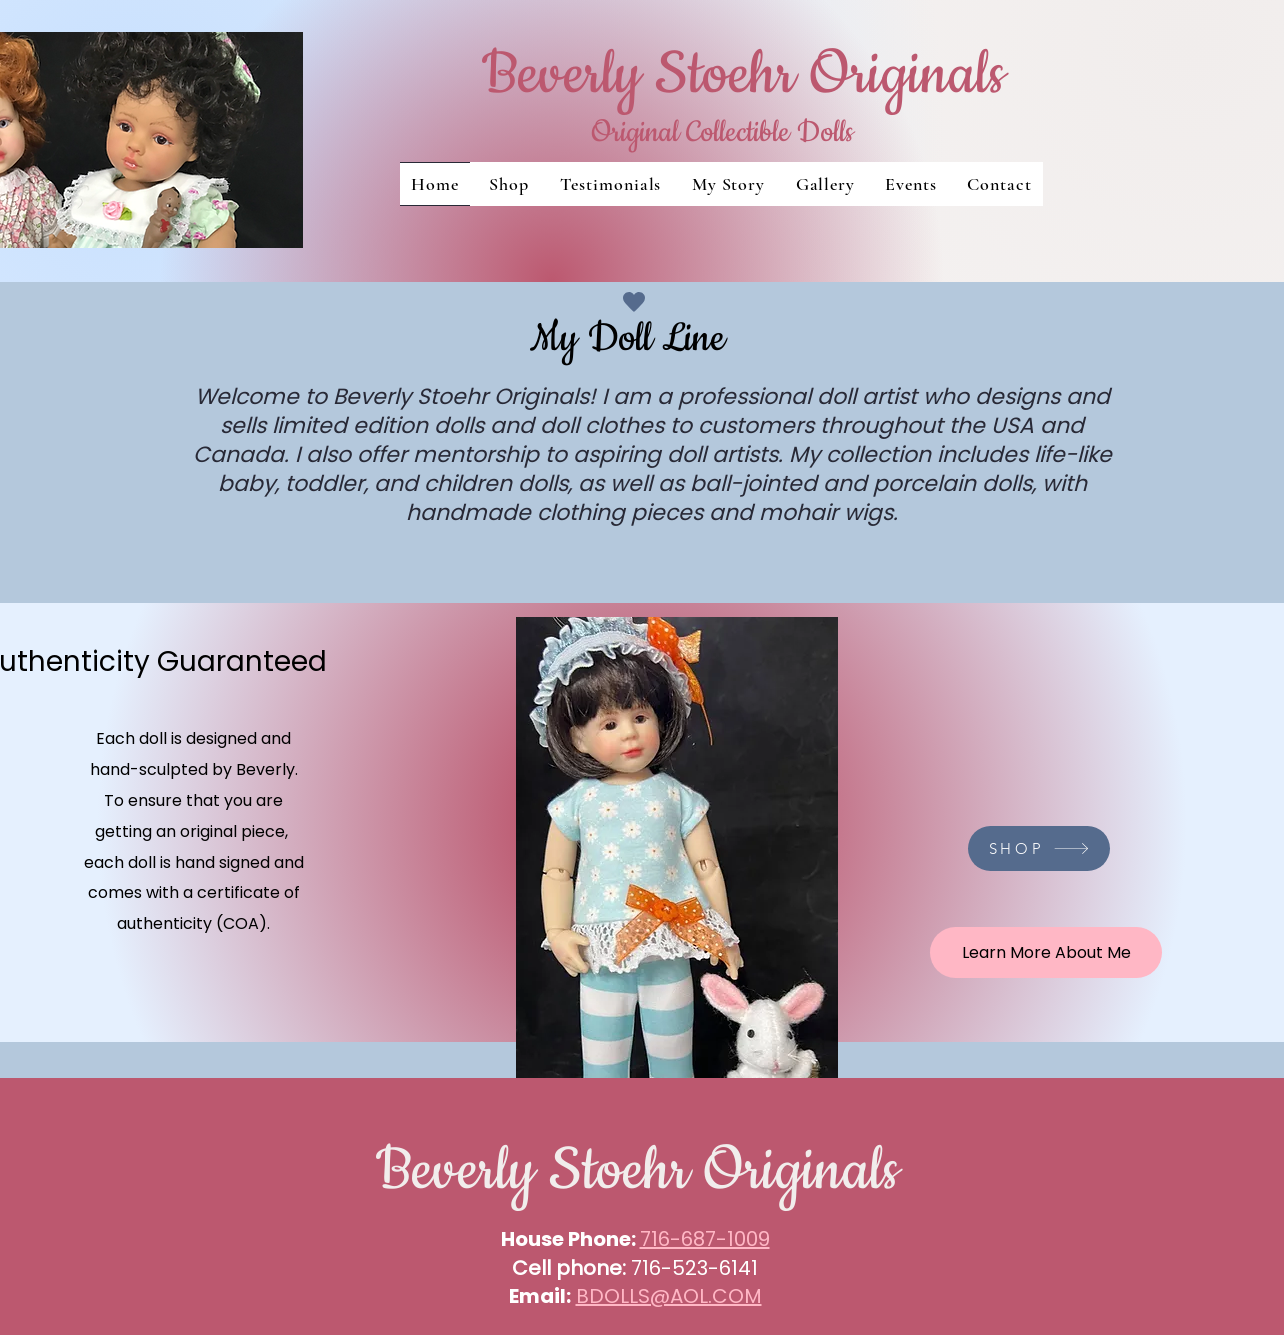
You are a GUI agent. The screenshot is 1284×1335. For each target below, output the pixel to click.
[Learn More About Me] (1046, 952)
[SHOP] (1039, 848)
